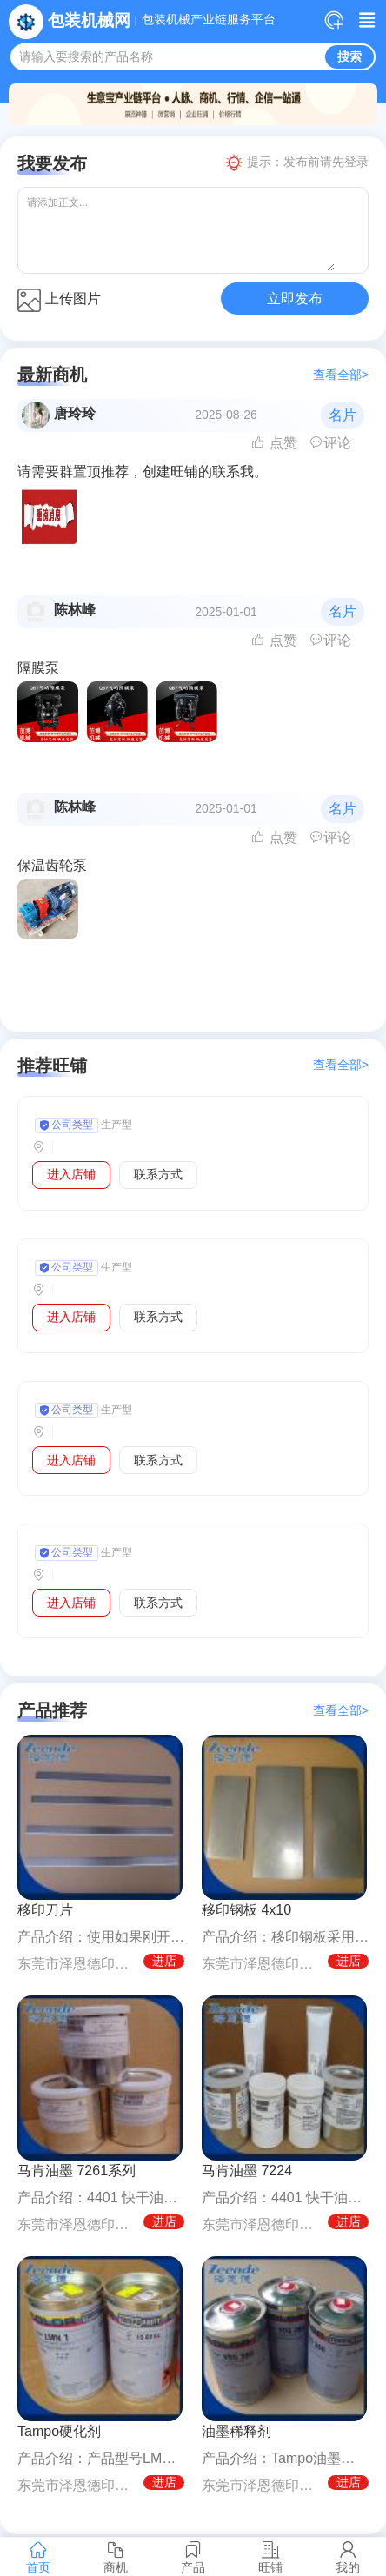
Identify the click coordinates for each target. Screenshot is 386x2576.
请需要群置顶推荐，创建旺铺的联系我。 (142, 471)
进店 (164, 1961)
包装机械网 (89, 20)
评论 (330, 442)
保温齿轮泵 (52, 865)
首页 (38, 2556)
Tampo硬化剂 (59, 2431)
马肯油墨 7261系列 (76, 2170)
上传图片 (59, 300)
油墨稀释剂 (236, 2431)
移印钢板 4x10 (246, 1909)
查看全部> (341, 375)
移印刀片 (45, 1909)
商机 (116, 2556)
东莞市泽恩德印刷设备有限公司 (76, 1963)
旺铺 (270, 2556)
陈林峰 (75, 609)
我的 (347, 2556)
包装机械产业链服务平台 (209, 20)
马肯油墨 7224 (247, 2170)
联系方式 (158, 1174)
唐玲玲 (75, 413)
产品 (193, 2556)
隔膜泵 (38, 668)
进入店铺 (71, 1174)
